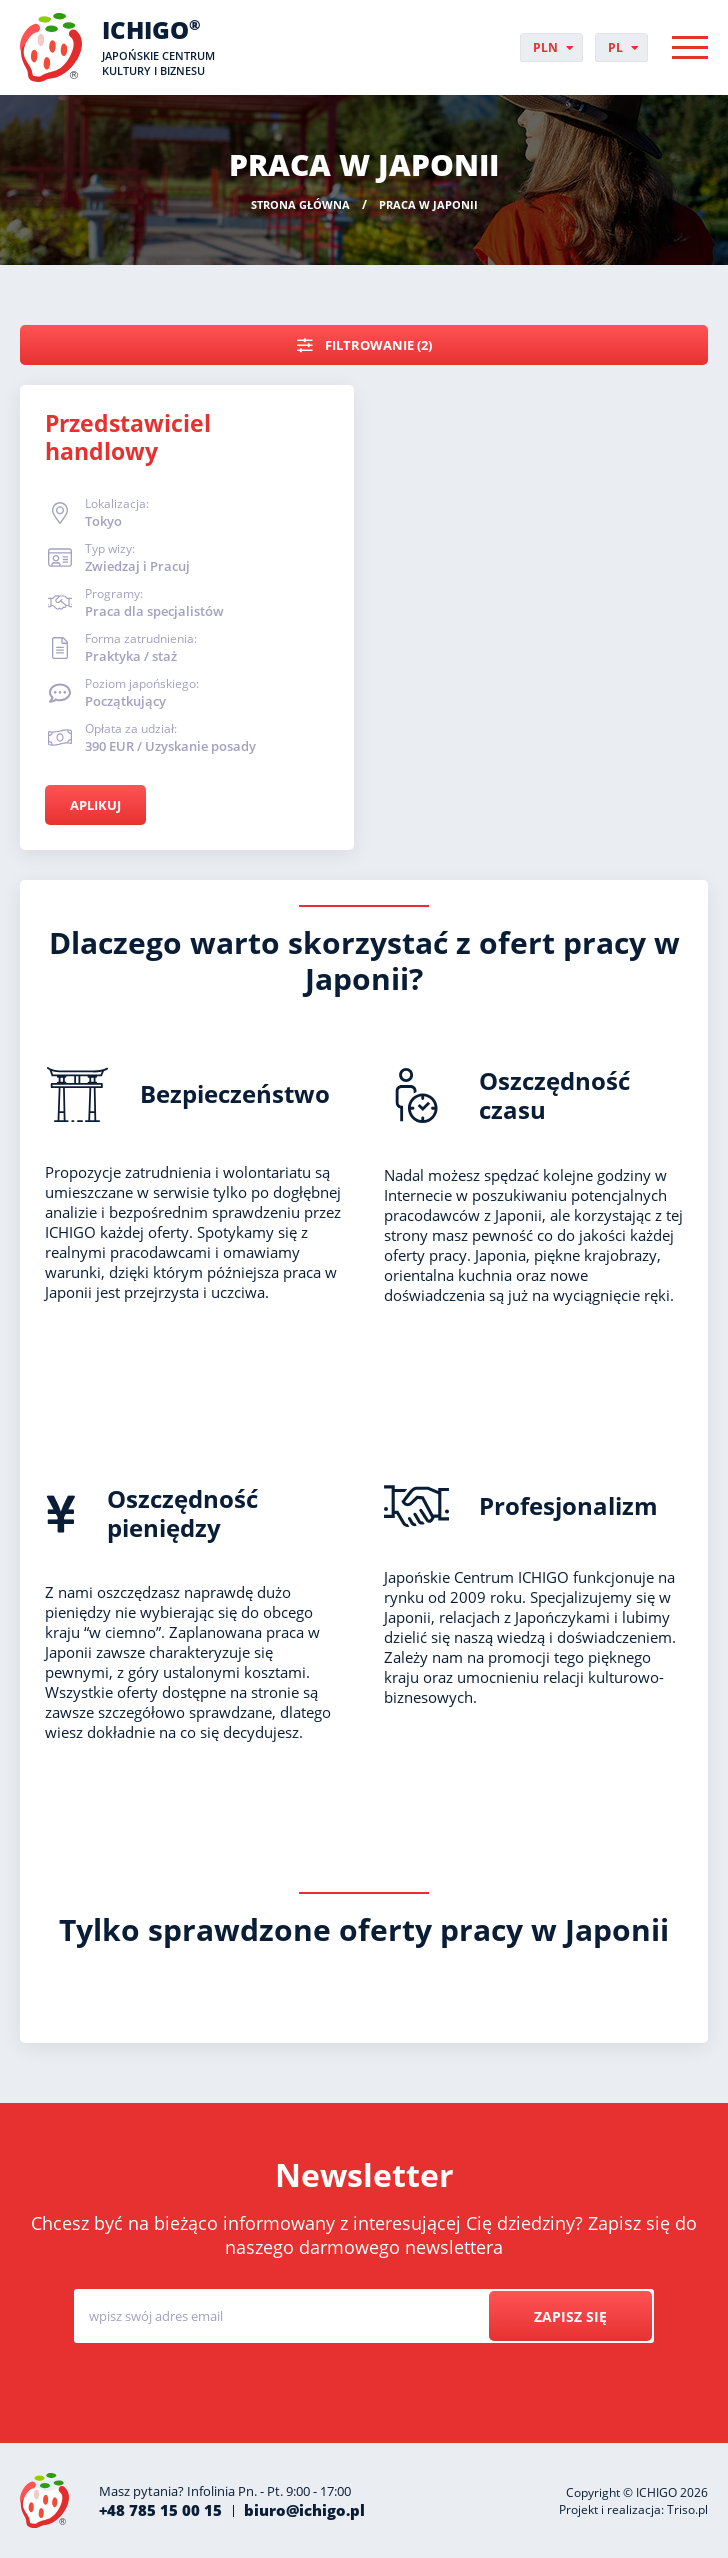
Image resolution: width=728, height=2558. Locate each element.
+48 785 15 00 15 (160, 2510)
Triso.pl (687, 2509)
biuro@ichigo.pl (304, 2510)
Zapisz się (570, 2316)
